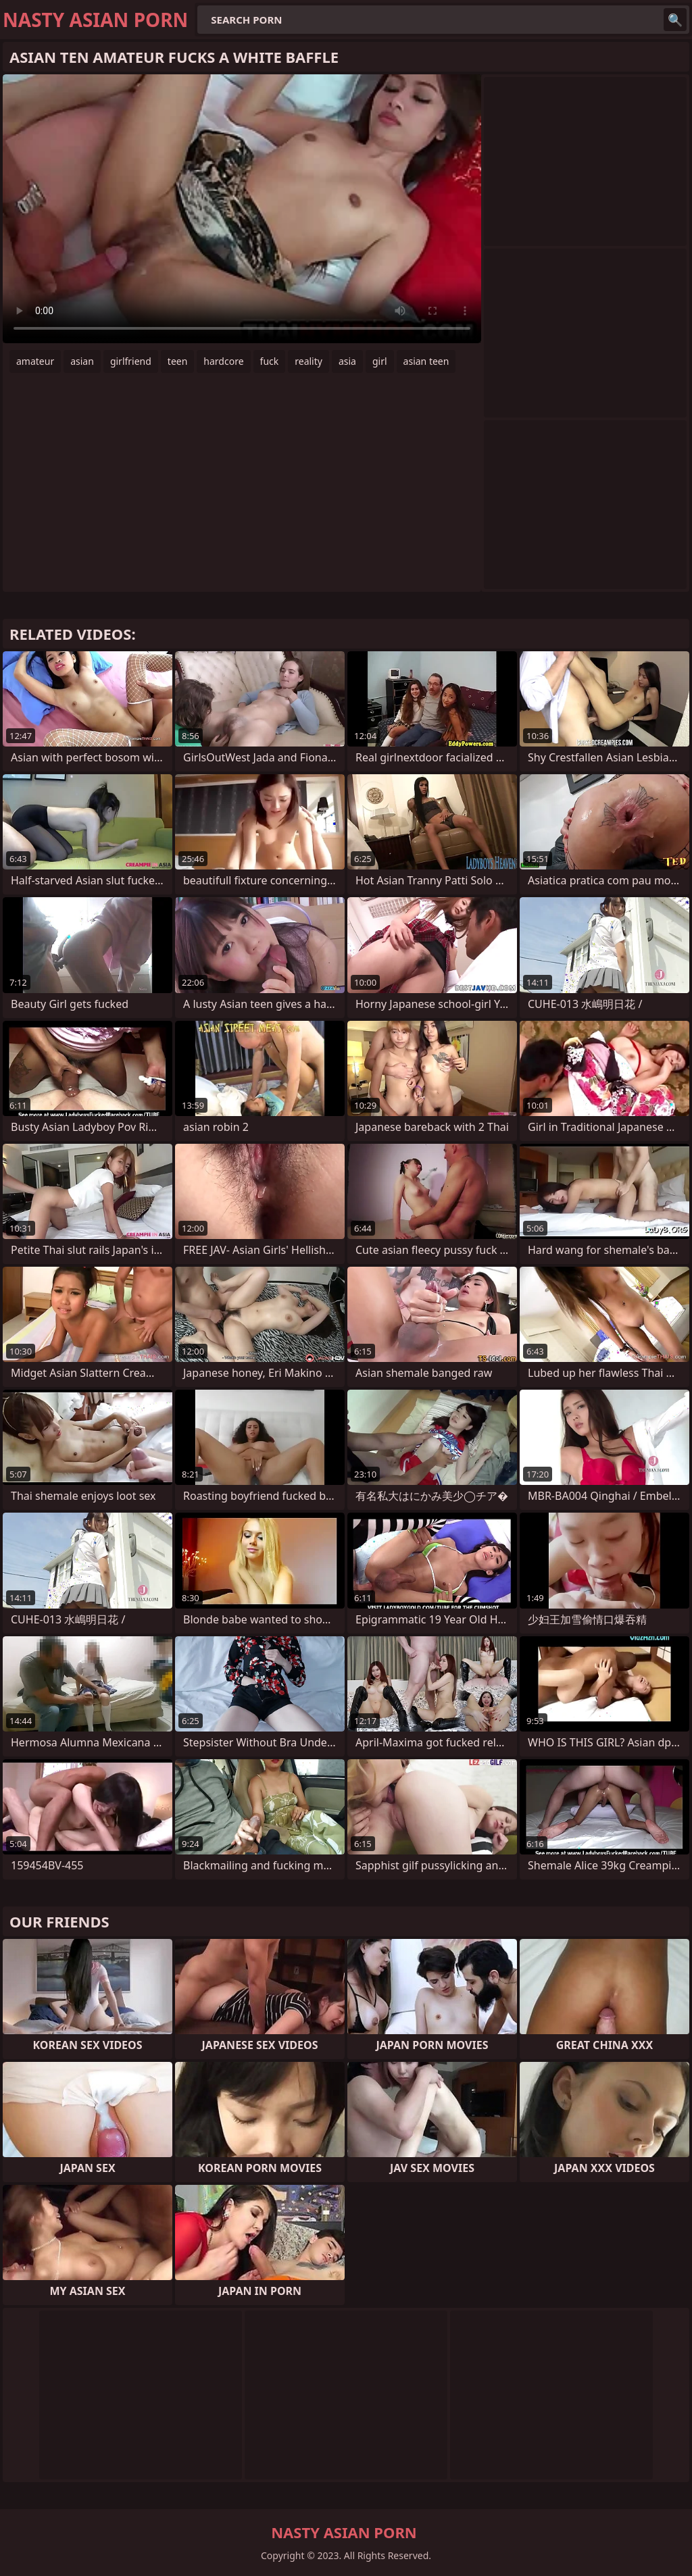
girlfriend (130, 361)
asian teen (426, 361)
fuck (269, 361)
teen (178, 361)
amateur (35, 361)
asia (347, 361)
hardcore (223, 361)
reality (308, 361)
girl (379, 361)
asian (82, 361)
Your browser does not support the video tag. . (242, 208)
